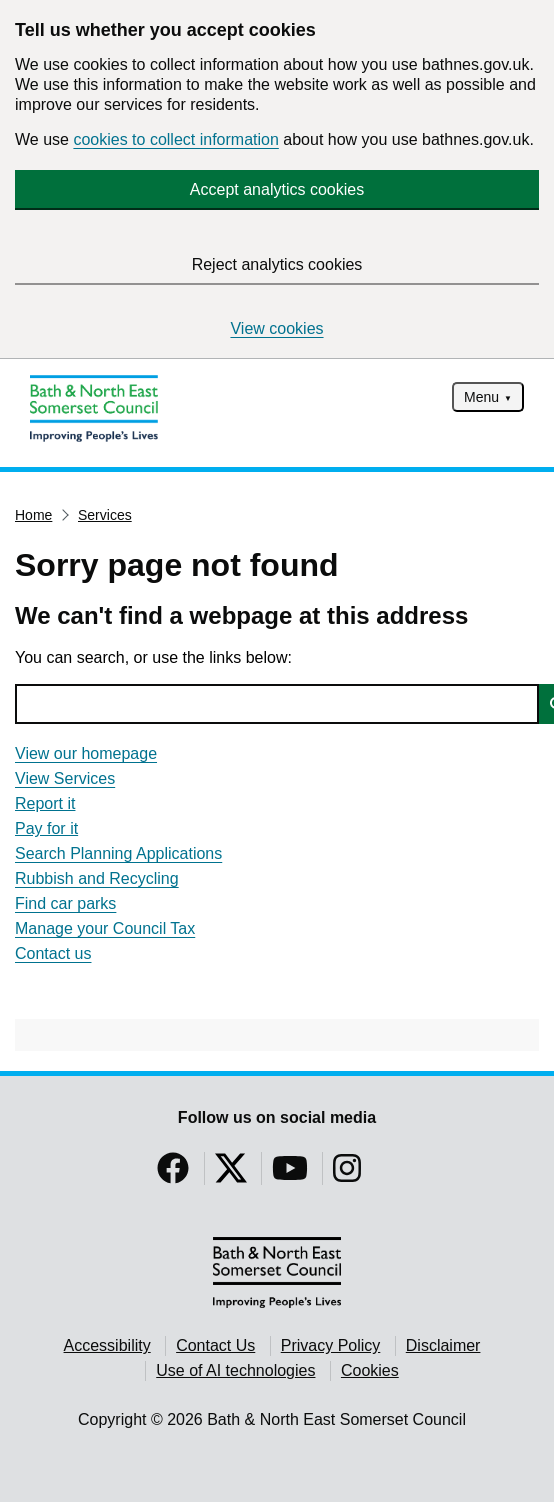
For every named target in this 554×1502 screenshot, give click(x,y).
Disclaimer (443, 1345)
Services (105, 515)
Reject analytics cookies (277, 264)
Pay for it (46, 828)
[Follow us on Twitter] (231, 1174)
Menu (481, 397)
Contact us (53, 953)
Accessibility (107, 1345)
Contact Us (215, 1345)
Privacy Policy (331, 1345)
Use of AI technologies (235, 1370)
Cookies (370, 1370)
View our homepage (86, 753)
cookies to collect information (175, 139)
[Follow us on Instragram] (347, 1174)
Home (33, 515)
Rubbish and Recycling (97, 878)
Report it (45, 803)
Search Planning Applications (118, 853)
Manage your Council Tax (105, 928)
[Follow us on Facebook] (173, 1174)
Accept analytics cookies (277, 189)
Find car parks (65, 903)
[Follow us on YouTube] (290, 1174)
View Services (65, 778)
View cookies (276, 328)
